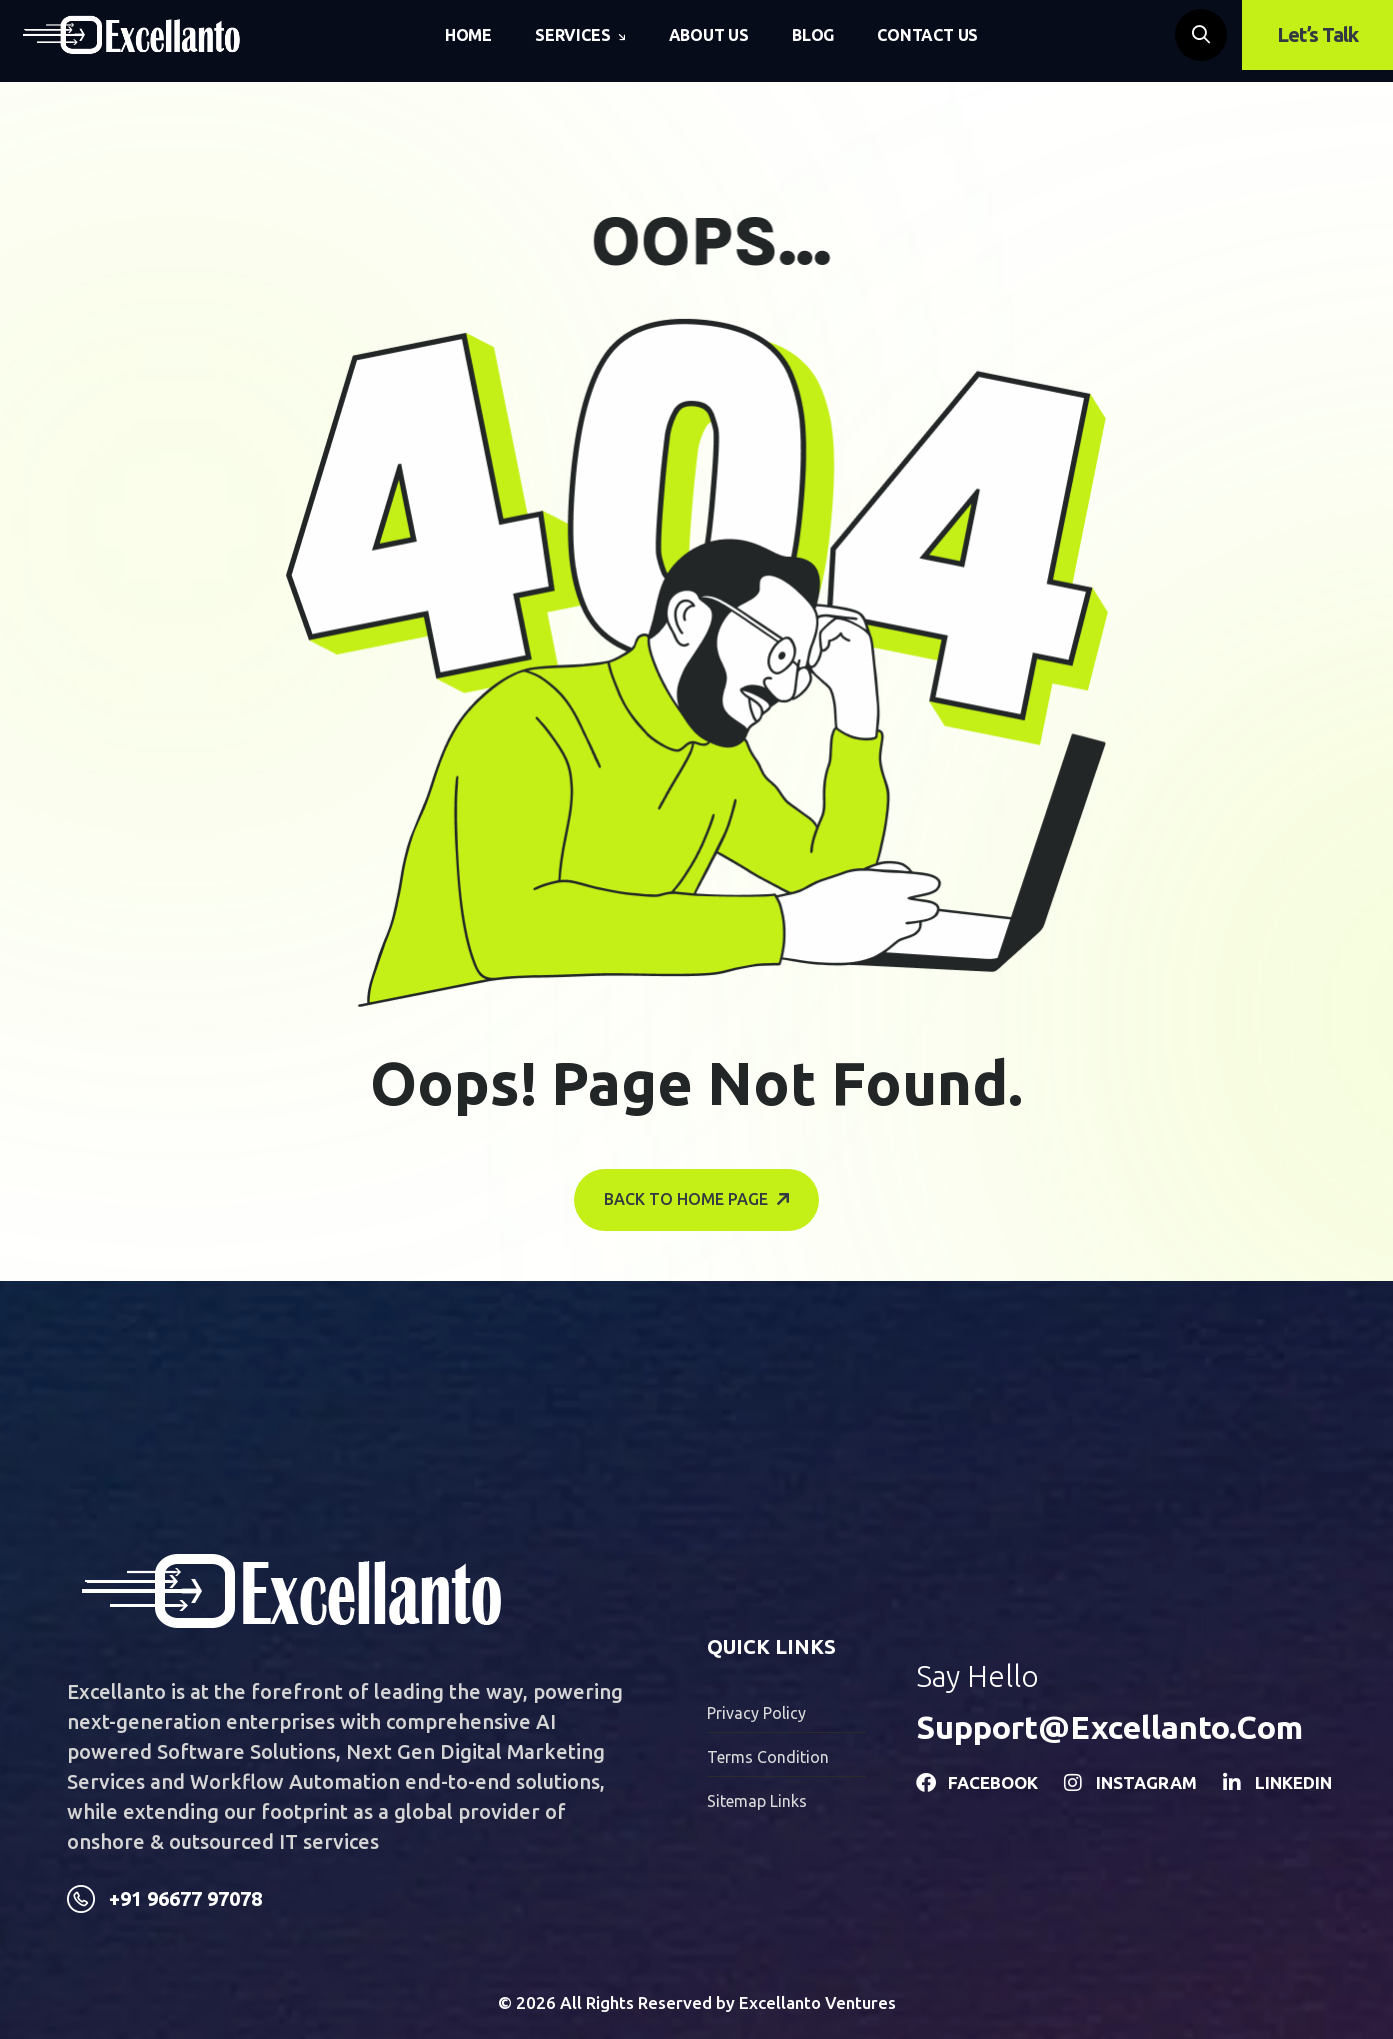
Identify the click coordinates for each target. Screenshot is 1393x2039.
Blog (813, 35)
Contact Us (927, 35)
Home (468, 35)
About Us (709, 35)
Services (572, 35)
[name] (131, 35)
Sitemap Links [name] (757, 1801)
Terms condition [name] (768, 1757)
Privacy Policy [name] (756, 1713)
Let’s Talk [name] (1317, 34)
